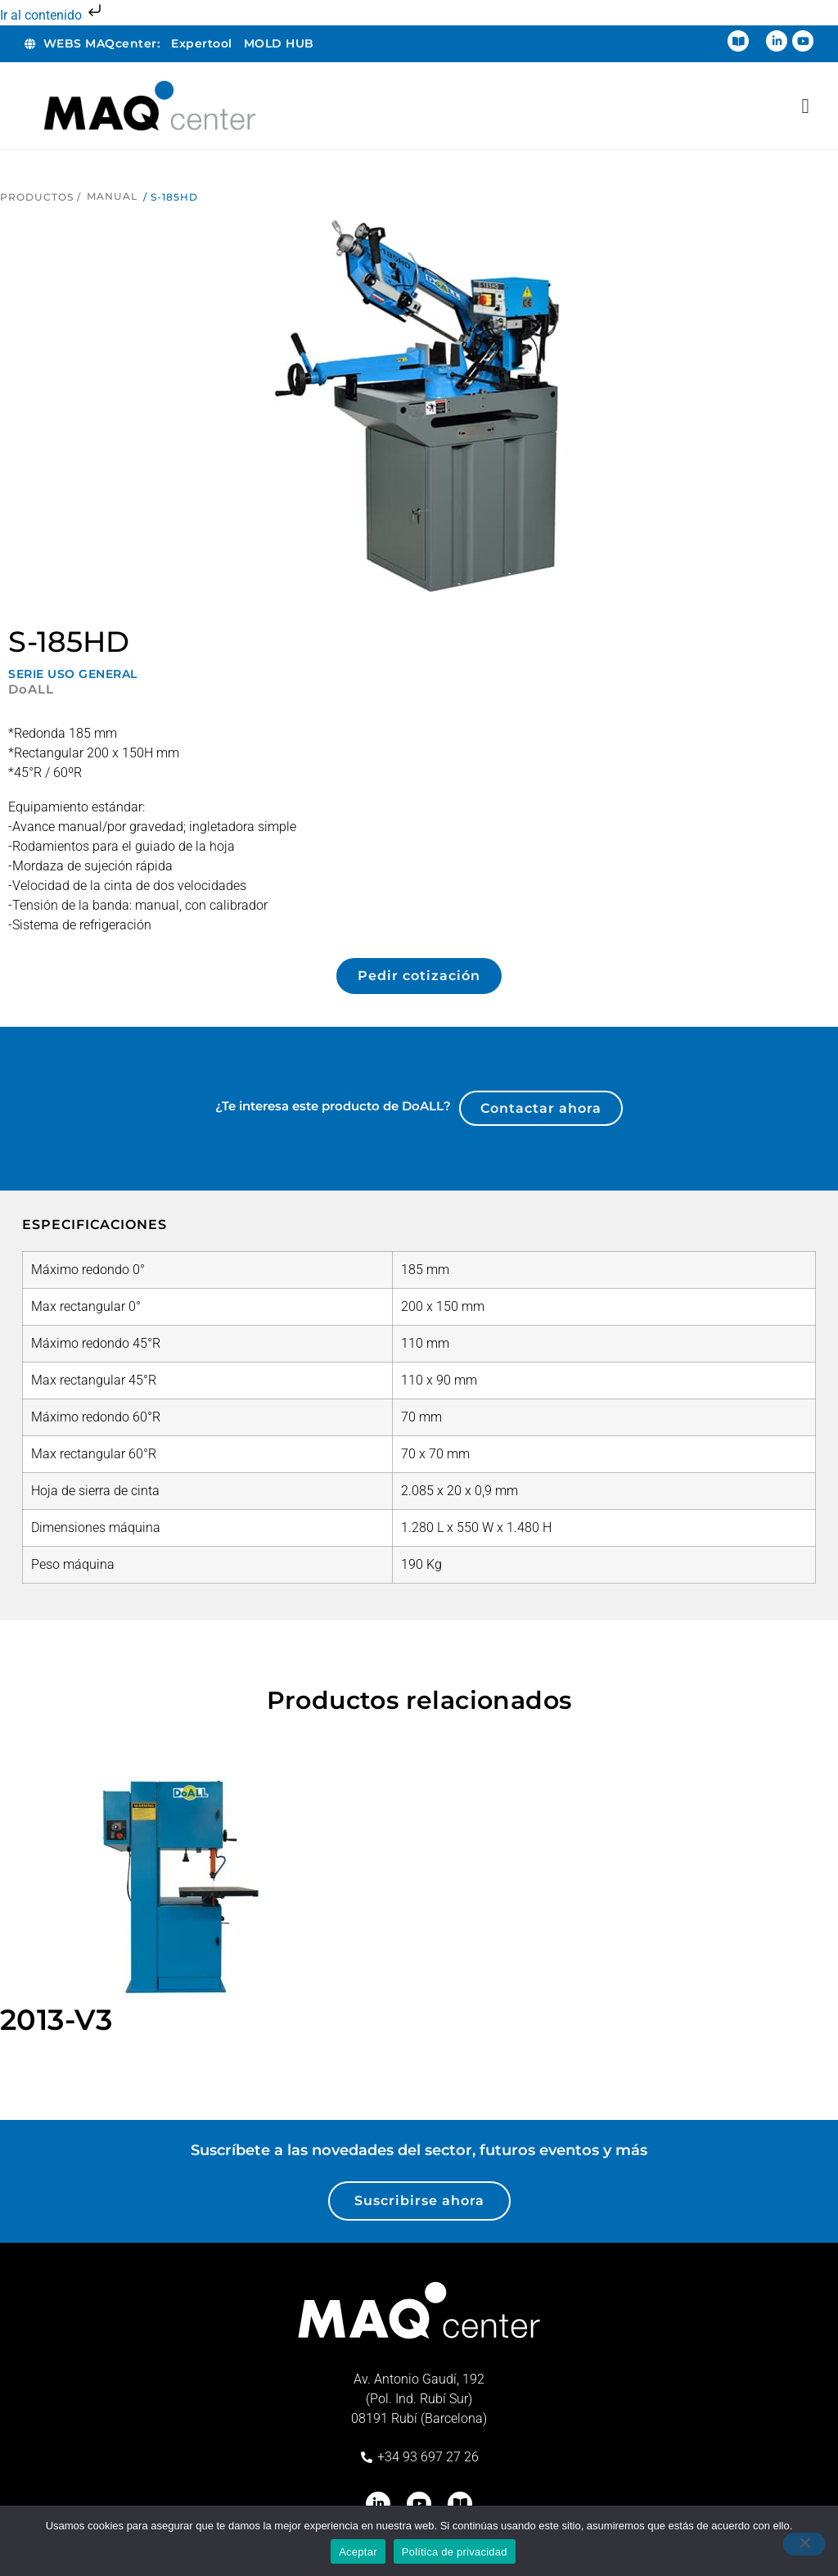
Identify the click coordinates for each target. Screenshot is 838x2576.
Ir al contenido (52, 15)
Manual (112, 196)
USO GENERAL (92, 674)
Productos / (40, 197)
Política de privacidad (454, 2552)
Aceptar (358, 2552)
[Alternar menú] (805, 106)
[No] (804, 2544)
